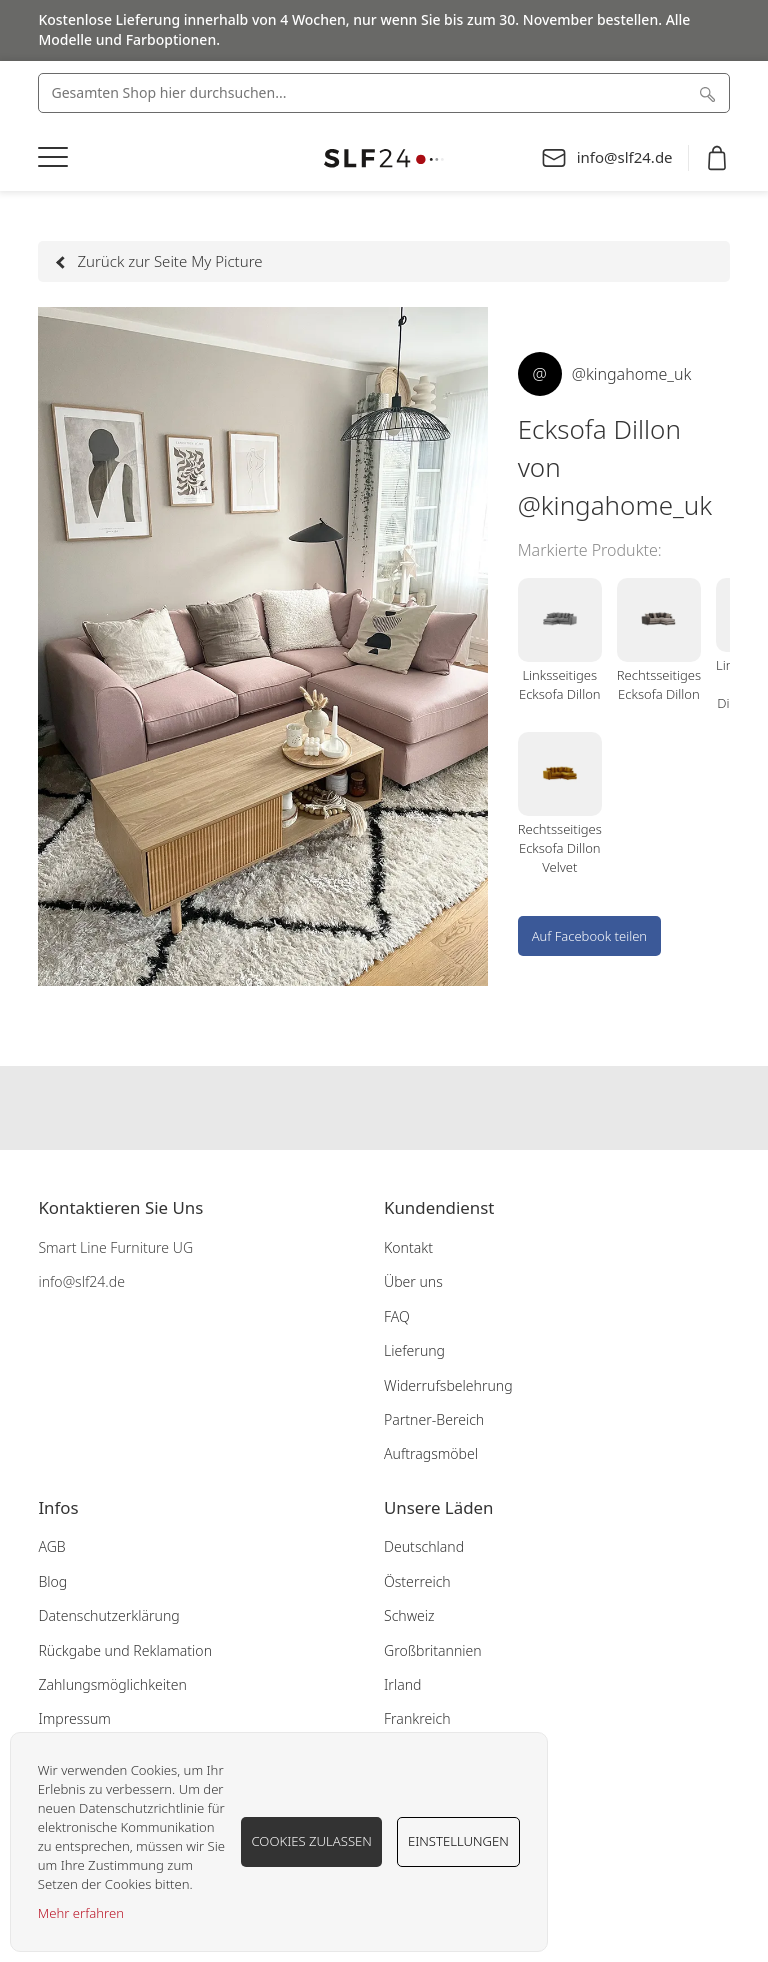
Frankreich (417, 1718)
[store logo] (384, 158)
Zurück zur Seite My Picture (160, 261)
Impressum (74, 1718)
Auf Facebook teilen (589, 936)
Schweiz (409, 1615)
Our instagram (384, 1108)
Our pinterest (423, 1108)
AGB (51, 1546)
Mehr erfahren (81, 1913)
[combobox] (383, 93)
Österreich (417, 1581)
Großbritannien (433, 1650)
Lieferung (414, 1350)
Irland (402, 1684)
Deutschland (424, 1546)
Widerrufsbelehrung (448, 1385)
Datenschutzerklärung (108, 1615)
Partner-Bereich (434, 1419)
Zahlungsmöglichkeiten (112, 1684)
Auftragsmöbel (431, 1453)
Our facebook (345, 1108)
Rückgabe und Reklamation (125, 1650)
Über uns (413, 1281)
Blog (52, 1581)
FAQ (397, 1316)
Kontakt (408, 1247)
